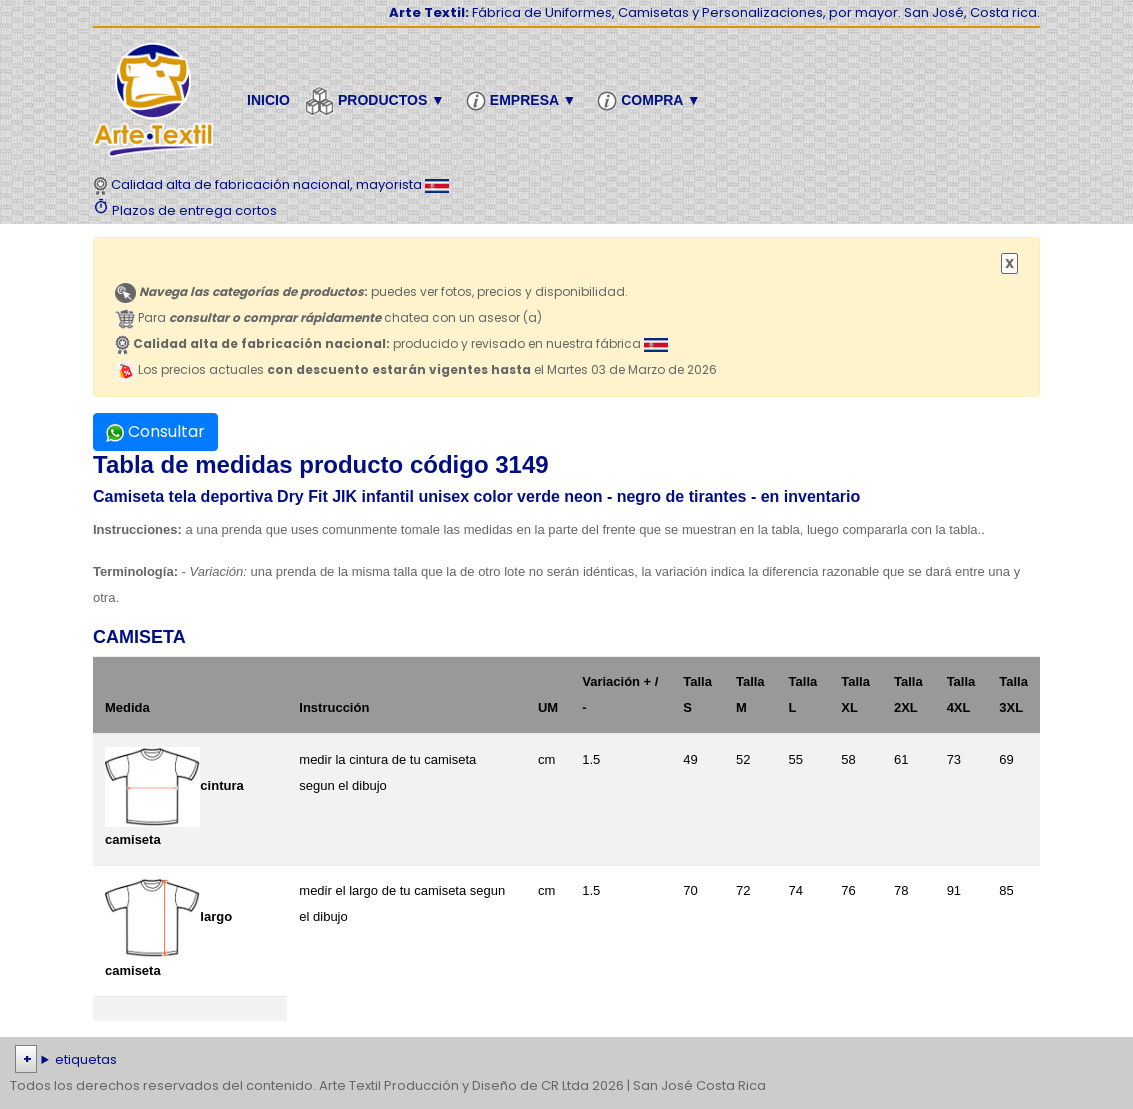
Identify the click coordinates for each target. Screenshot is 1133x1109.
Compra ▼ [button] (651, 101)
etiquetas (86, 1059)
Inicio (268, 100)
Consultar (155, 431)
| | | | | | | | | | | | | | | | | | (566, 1060)
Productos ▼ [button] (378, 101)
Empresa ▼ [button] (524, 101)
